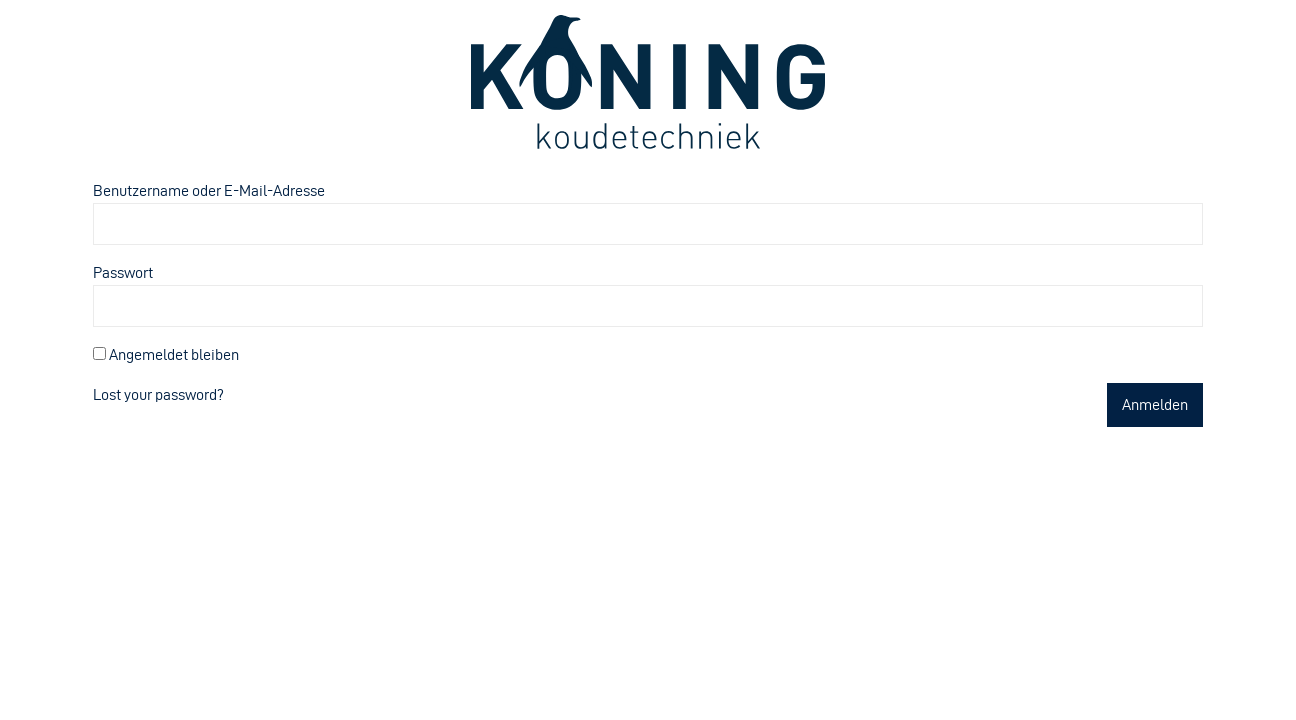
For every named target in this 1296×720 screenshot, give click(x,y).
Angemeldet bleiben (166, 354)
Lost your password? (158, 394)
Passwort (123, 272)
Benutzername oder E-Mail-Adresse (209, 190)
